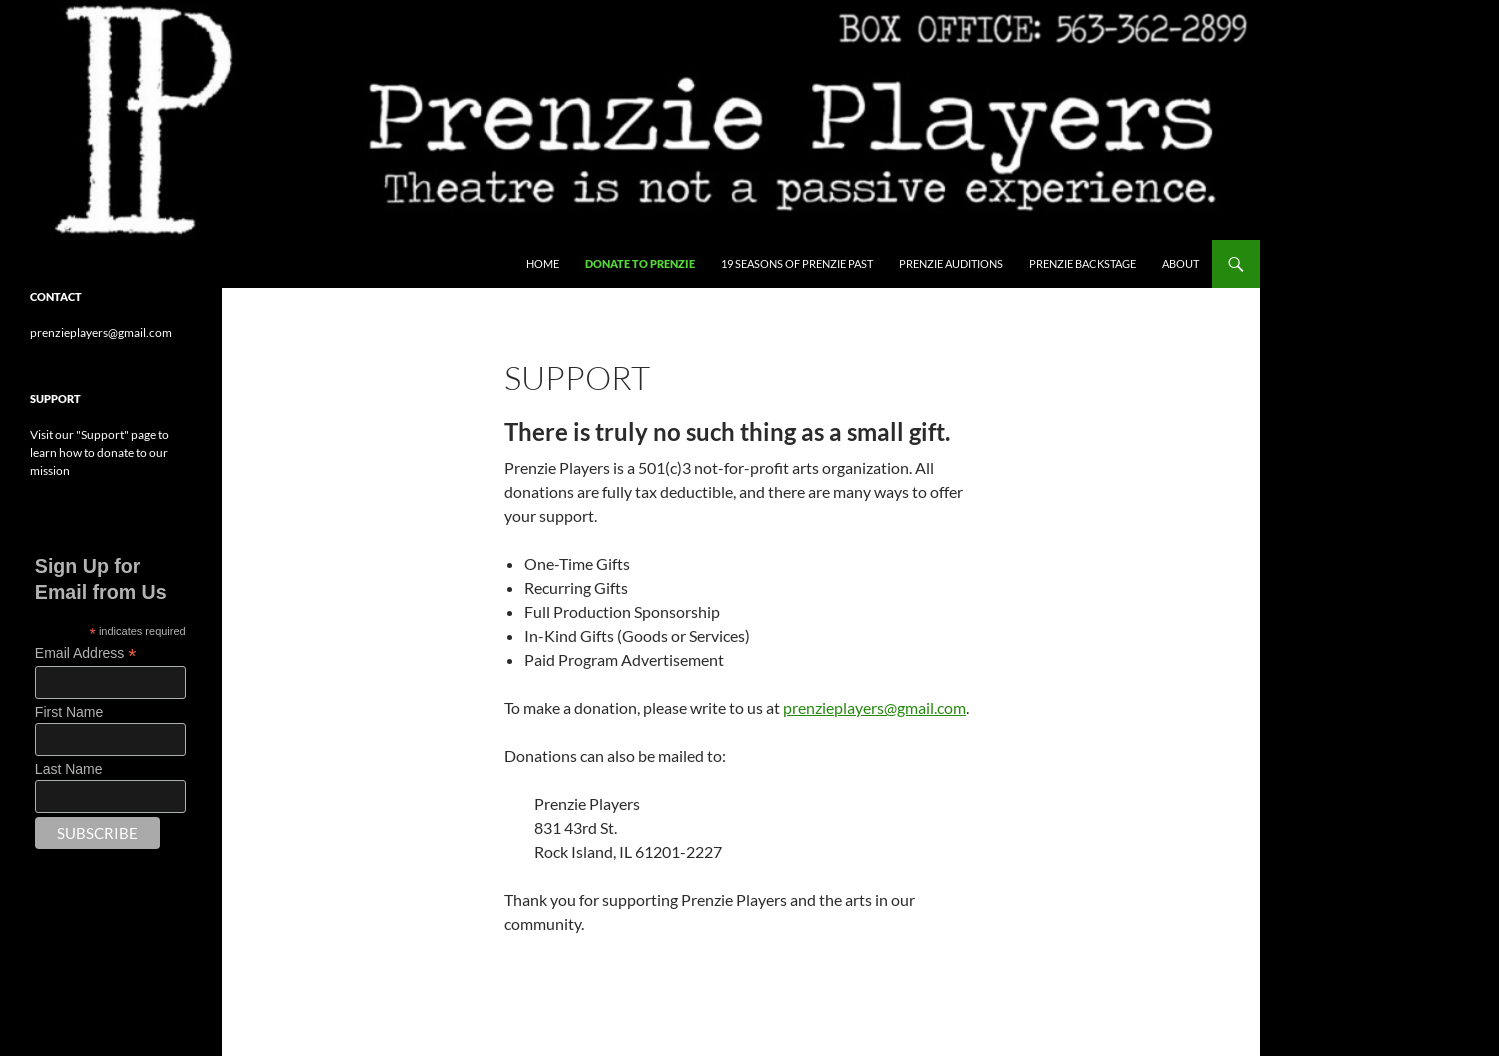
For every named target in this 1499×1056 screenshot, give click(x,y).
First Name (69, 712)
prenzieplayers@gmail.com (874, 707)
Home (542, 263)
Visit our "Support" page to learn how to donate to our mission (99, 452)
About (1180, 263)
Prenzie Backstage (1082, 263)
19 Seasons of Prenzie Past (797, 263)
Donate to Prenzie (640, 263)
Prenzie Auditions (951, 263)
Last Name (69, 769)
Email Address (86, 653)
